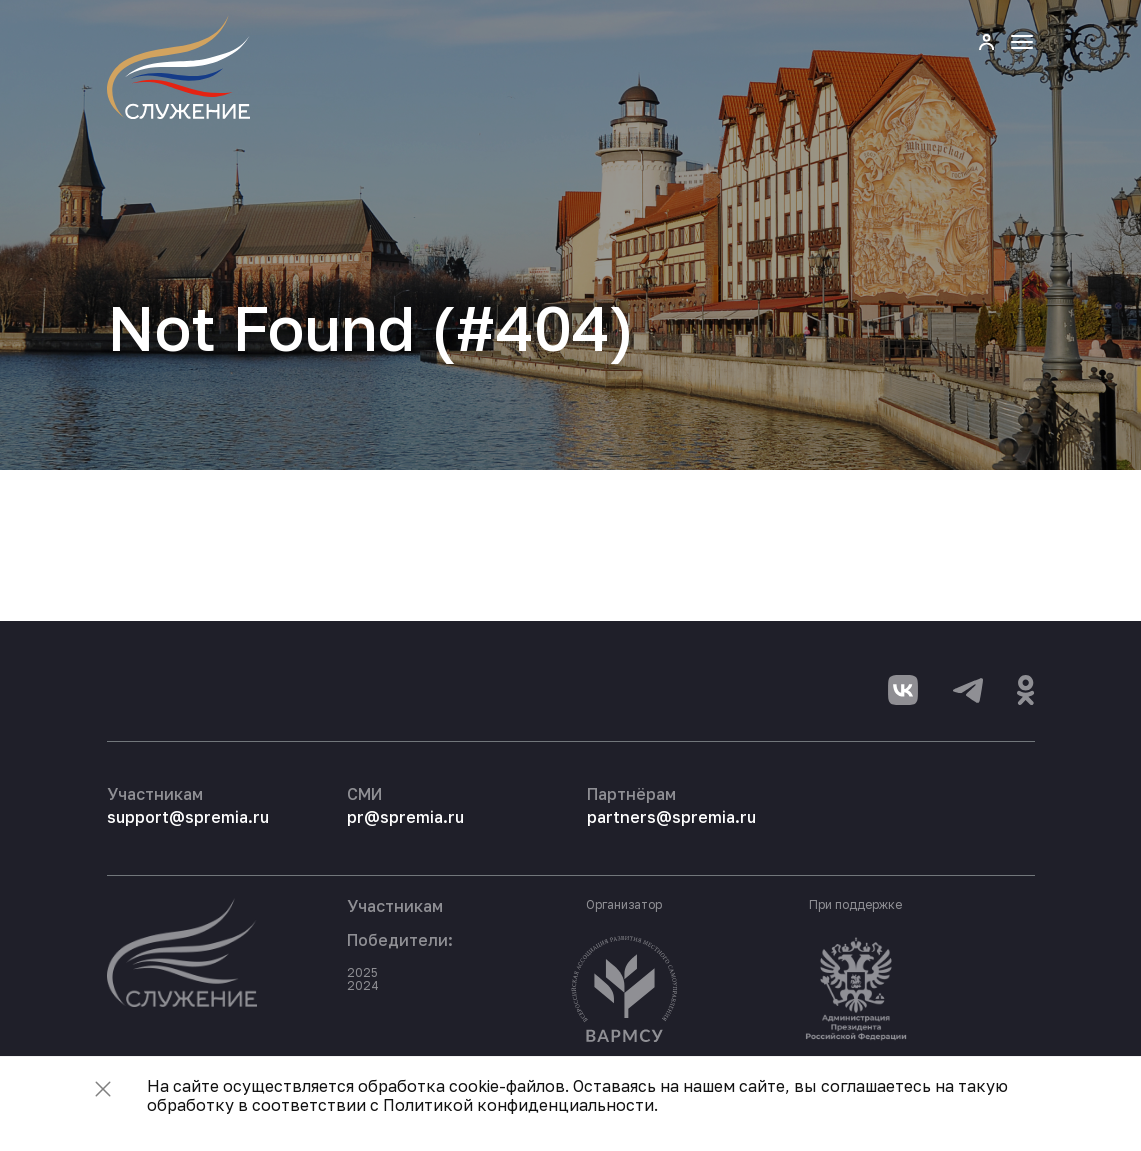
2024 (363, 985)
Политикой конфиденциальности (518, 1105)
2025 (362, 972)
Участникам (395, 906)
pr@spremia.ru (405, 817)
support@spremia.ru (188, 817)
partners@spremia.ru (671, 817)
